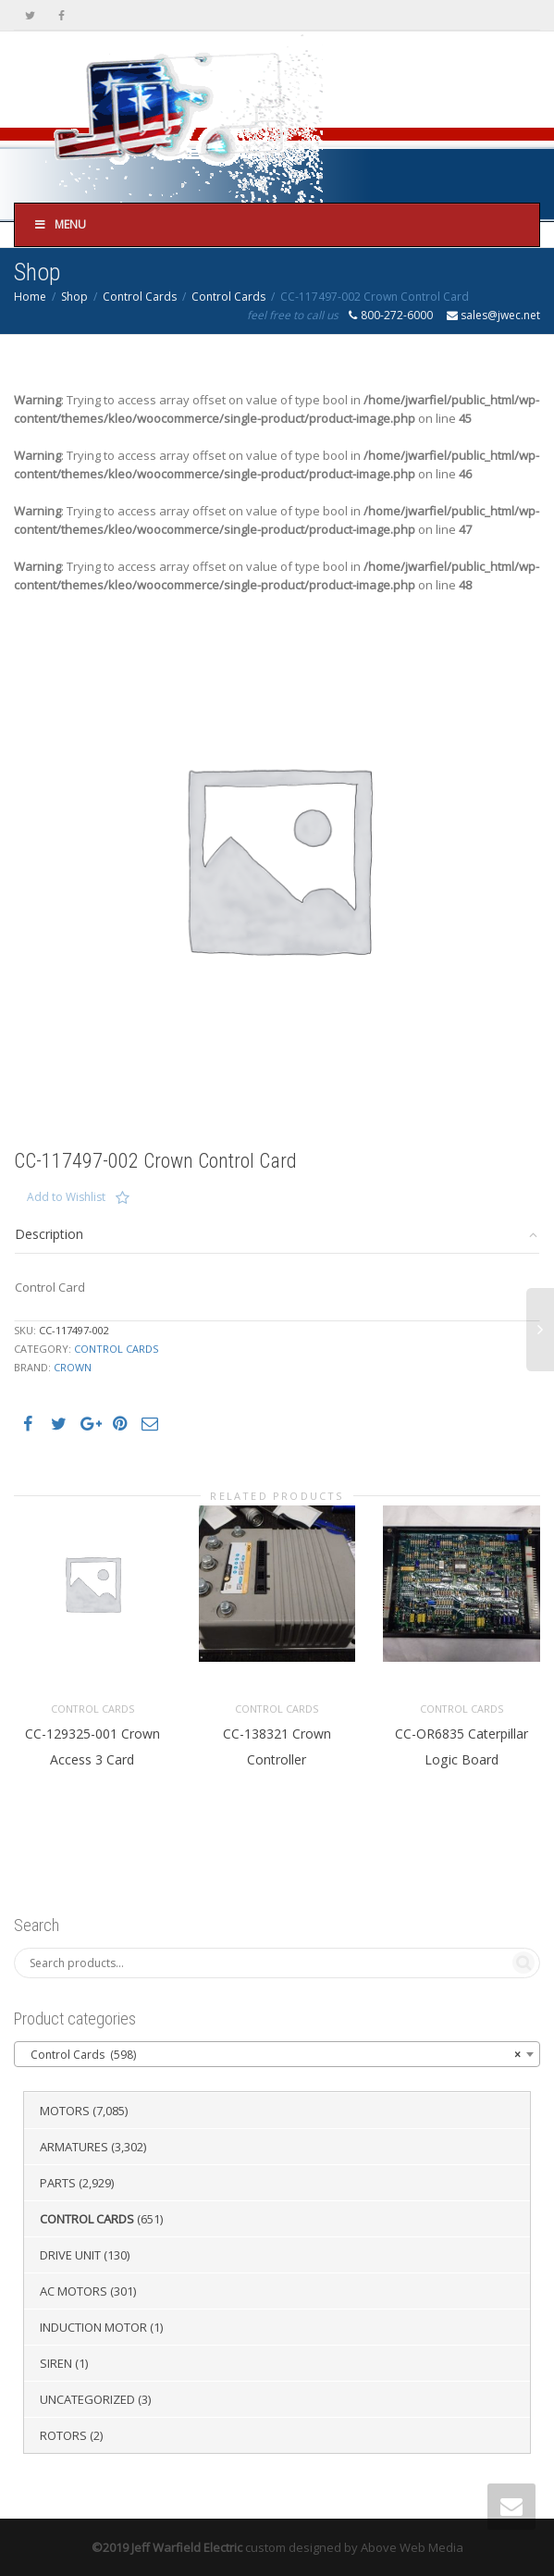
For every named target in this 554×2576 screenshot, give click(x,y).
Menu (59, 224)
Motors (65, 2110)
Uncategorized (87, 2399)
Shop (74, 296)
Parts (58, 2182)
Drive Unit (70, 2255)
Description (49, 1234)
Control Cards (140, 296)
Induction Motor (93, 2327)
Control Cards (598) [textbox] (271, 2055)
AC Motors (73, 2291)
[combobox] (277, 2054)
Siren (56, 2363)
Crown (73, 1367)
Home (30, 296)
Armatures (74, 2146)
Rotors (63, 2435)
